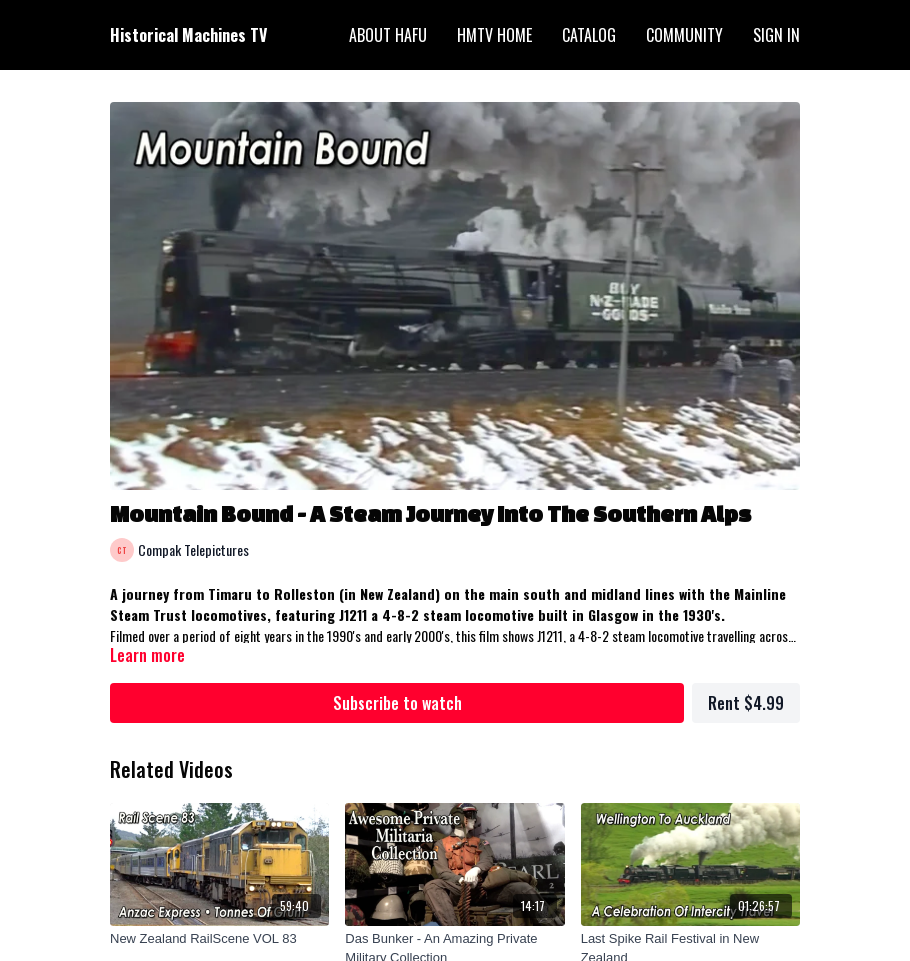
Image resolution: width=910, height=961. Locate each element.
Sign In (776, 35)
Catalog (589, 35)
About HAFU (388, 35)
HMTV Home (494, 35)
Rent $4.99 (746, 703)
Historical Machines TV (188, 35)
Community (684, 35)
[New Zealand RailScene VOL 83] (219, 939)
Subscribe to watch (397, 703)
